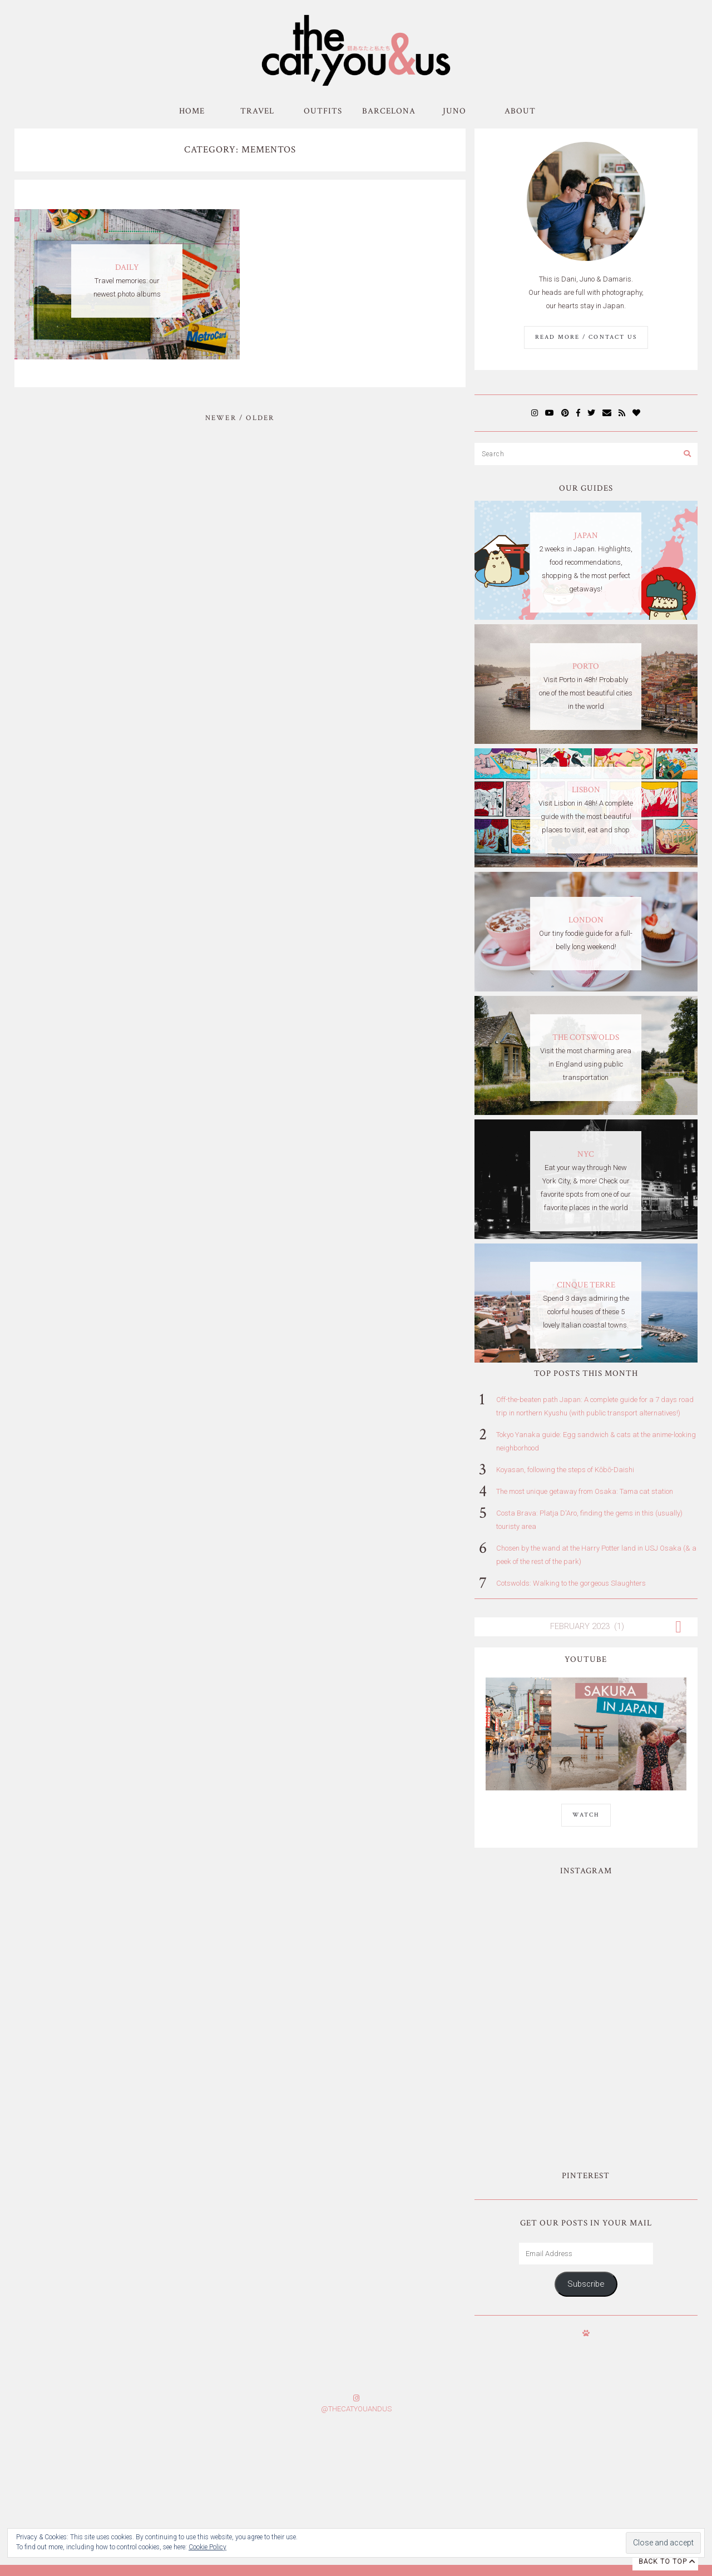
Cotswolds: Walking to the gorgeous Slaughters (571, 1583)
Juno (454, 111)
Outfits (323, 111)
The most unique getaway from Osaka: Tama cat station (584, 1491)
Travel (257, 111)
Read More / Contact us (586, 337)
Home (192, 111)
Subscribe (585, 2153)
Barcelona (389, 111)
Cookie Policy (207, 2547)
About (520, 111)
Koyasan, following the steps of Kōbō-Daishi (565, 1469)
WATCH (586, 1815)
